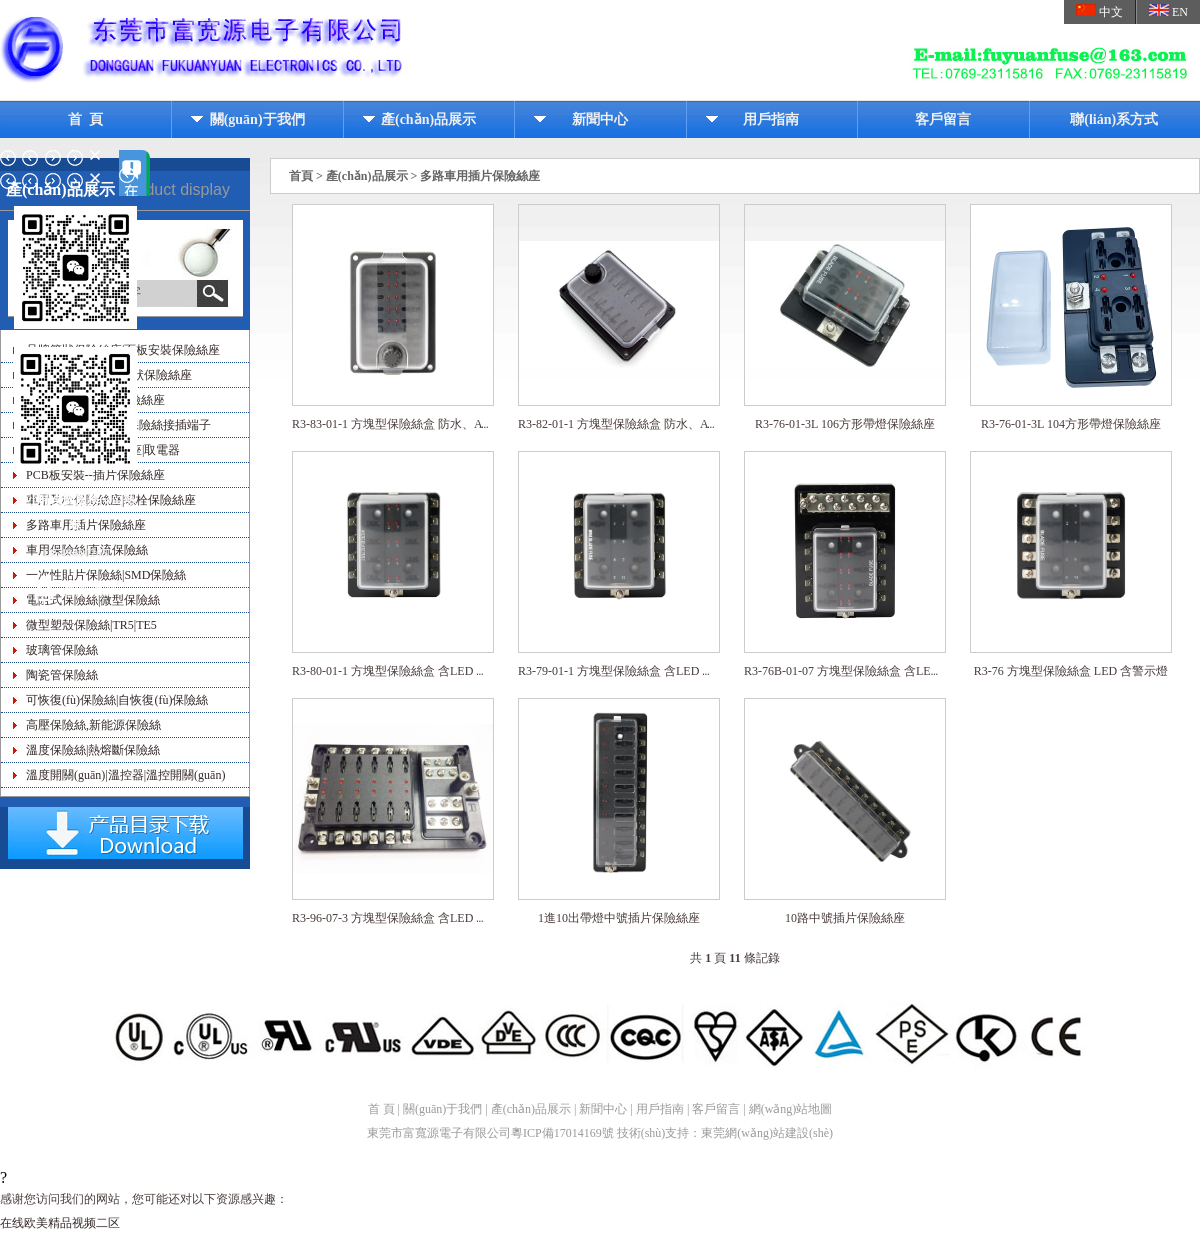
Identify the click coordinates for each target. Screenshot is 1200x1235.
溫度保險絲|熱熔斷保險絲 (93, 750)
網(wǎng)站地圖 (791, 1109)
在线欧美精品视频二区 (60, 1223)
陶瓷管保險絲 (62, 675)
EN (1168, 11)
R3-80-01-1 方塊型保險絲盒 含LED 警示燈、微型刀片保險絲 (450, 672)
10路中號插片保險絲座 (845, 919)
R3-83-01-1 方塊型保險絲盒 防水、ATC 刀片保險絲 (426, 425)
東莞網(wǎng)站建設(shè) (767, 1133)
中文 (1099, 11)
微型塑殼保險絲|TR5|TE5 (91, 625)
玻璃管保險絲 (62, 650)
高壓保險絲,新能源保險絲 (93, 725)
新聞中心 (600, 119)
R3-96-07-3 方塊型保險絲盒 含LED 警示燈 (402, 919)
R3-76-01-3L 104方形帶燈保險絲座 (1071, 425)
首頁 (301, 176)
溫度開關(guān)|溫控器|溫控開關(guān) (125, 775)
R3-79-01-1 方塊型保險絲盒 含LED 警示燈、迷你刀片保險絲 (676, 672)
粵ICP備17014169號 (562, 1133)
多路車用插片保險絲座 (480, 176)
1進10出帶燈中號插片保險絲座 (619, 919)
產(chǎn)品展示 (428, 119)
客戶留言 (943, 119)
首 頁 (85, 119)
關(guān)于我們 (257, 119)
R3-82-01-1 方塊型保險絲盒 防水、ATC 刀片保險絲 (652, 425)
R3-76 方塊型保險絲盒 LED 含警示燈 (1071, 672)
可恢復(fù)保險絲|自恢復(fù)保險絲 (117, 700)
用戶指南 (771, 119)
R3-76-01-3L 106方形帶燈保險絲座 (845, 425)
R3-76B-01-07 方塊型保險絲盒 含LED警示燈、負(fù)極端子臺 (904, 672)
